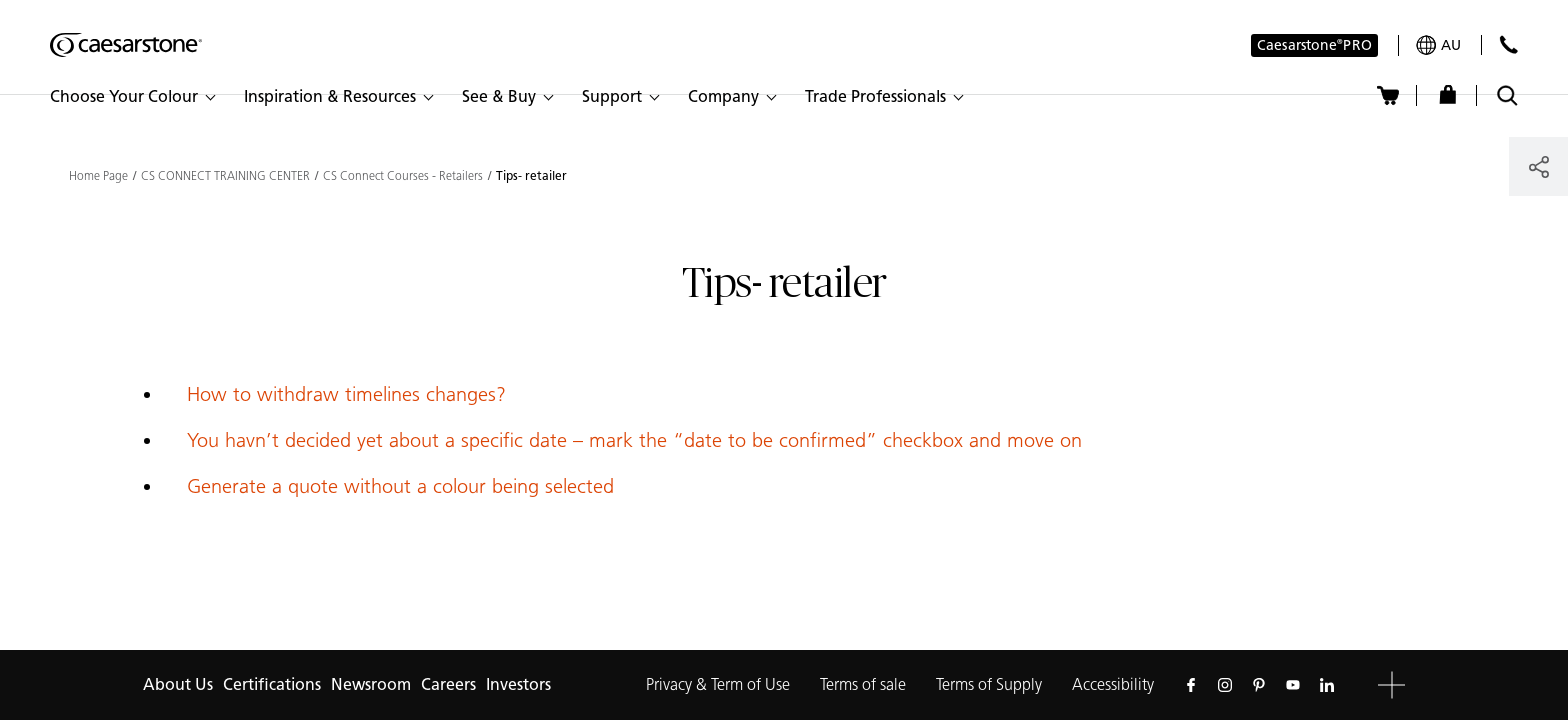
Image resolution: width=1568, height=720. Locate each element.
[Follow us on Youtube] (1293, 685)
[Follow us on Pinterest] (1259, 685)
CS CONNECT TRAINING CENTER (225, 176)
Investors (518, 684)
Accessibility (1113, 684)
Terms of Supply (989, 684)
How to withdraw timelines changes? (346, 394)
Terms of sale (863, 684)
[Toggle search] (1507, 95)
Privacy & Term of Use (718, 684)
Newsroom (371, 684)
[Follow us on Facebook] (1191, 685)
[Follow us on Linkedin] (1327, 685)
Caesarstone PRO (1314, 47)
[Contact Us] (1508, 44)
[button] (132, 97)
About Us (178, 684)
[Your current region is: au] (1438, 45)
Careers (448, 684)
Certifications (272, 684)
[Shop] (1448, 95)
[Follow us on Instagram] (1225, 685)
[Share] (1538, 166)
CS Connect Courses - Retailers (403, 176)
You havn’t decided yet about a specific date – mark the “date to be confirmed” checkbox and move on (634, 440)
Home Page (98, 176)
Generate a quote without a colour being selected (400, 486)
